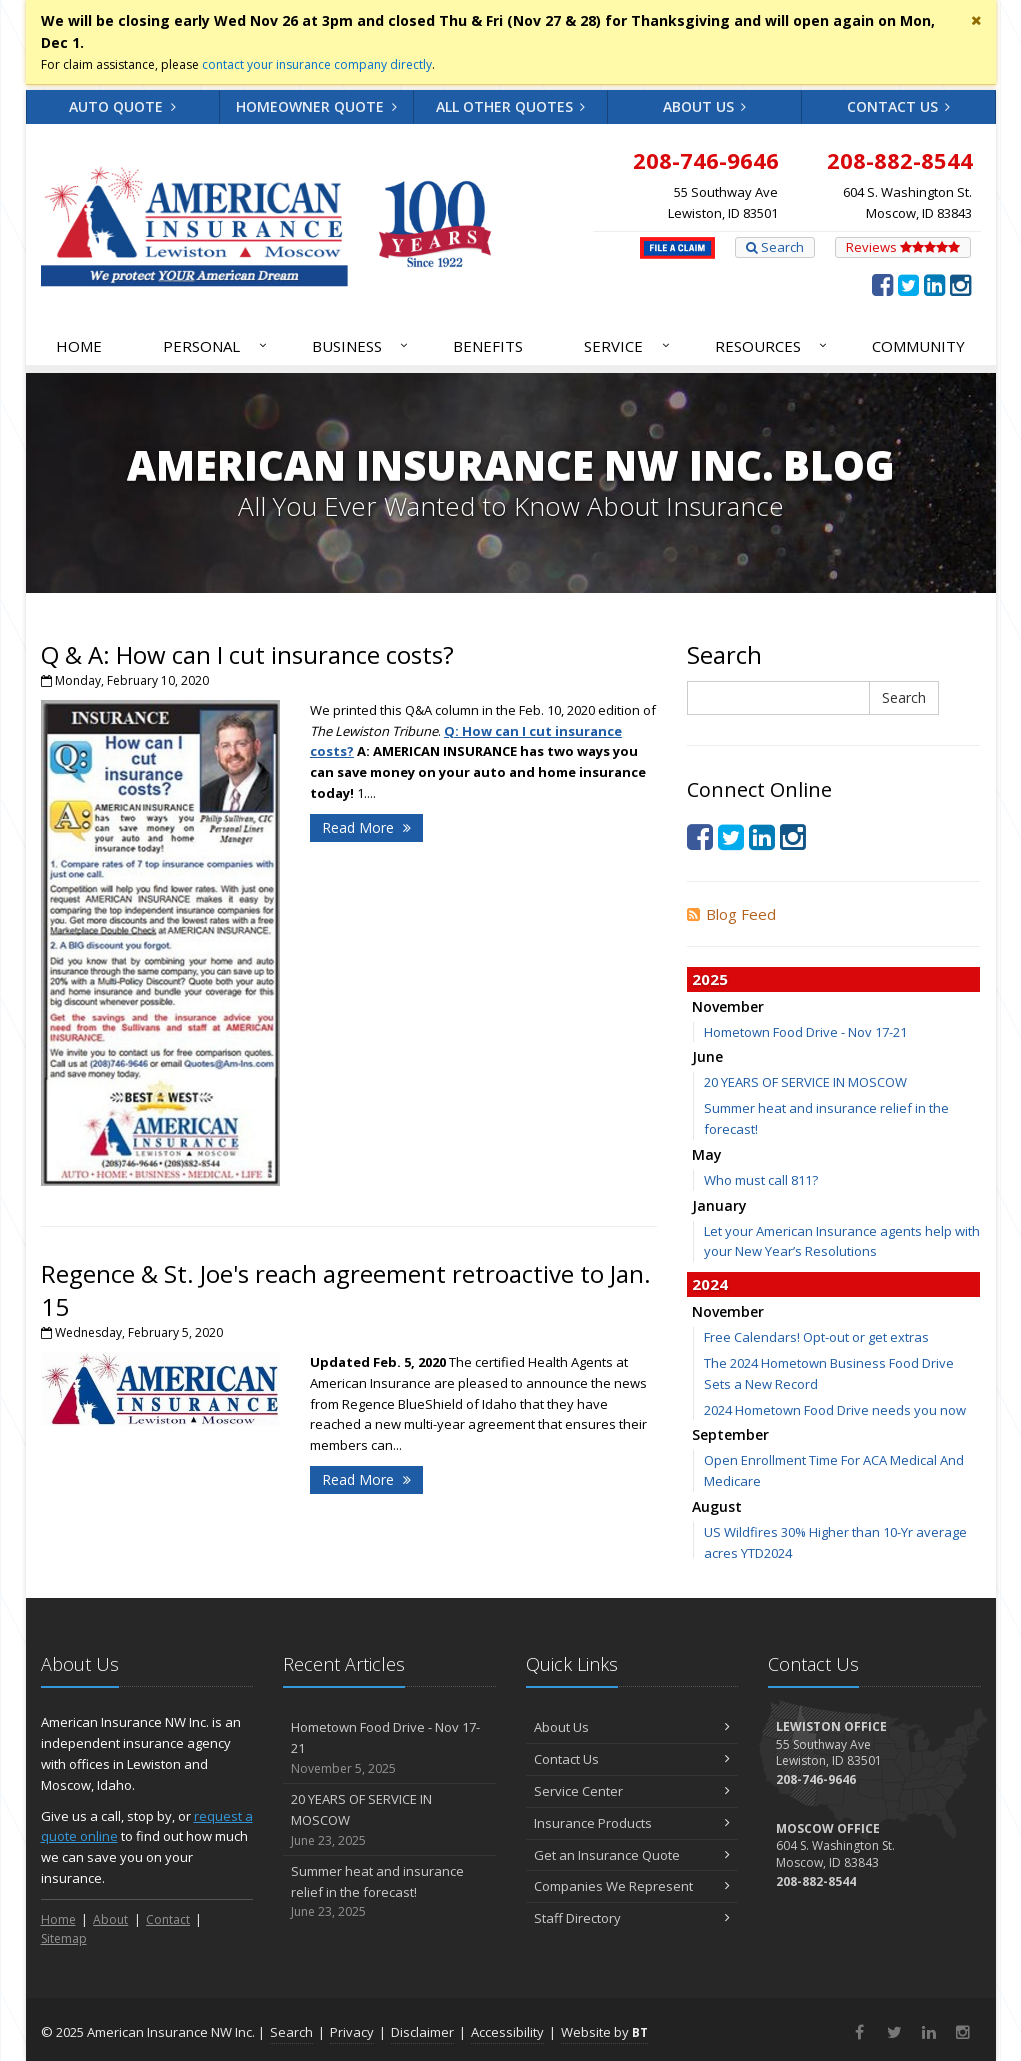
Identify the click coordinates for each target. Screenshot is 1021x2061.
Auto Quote (122, 106)
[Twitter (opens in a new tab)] (908, 284)
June (707, 1056)
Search (775, 247)
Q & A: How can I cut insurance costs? (247, 654)
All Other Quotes (511, 106)
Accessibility (507, 2032)
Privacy (352, 2032)
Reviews (903, 247)
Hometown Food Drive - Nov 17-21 (805, 1032)
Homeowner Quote (316, 106)
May (707, 1154)
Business (361, 346)
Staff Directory (632, 1918)
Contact (168, 1919)
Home (79, 346)
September (730, 1434)
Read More (366, 827)
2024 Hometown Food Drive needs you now (835, 1410)
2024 (710, 1284)
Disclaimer (422, 2032)
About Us (705, 106)
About (110, 1919)
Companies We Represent (632, 1886)
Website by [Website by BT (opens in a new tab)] (604, 2032)
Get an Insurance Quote (632, 1855)
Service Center (632, 1791)
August (717, 1506)
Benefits (488, 346)
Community (918, 346)
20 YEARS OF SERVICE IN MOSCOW (805, 1082)
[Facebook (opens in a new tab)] (882, 284)
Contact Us (899, 106)
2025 (710, 979)
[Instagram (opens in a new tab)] (960, 284)
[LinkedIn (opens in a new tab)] (934, 284)
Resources (772, 346)
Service (628, 346)
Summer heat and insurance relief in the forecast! (389, 1892)
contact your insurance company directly (317, 64)
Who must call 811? (761, 1180)
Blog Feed (731, 914)
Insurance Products (632, 1823)
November (728, 1006)
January (719, 1205)
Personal (216, 346)
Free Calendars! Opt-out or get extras (816, 1337)
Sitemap (64, 1938)
